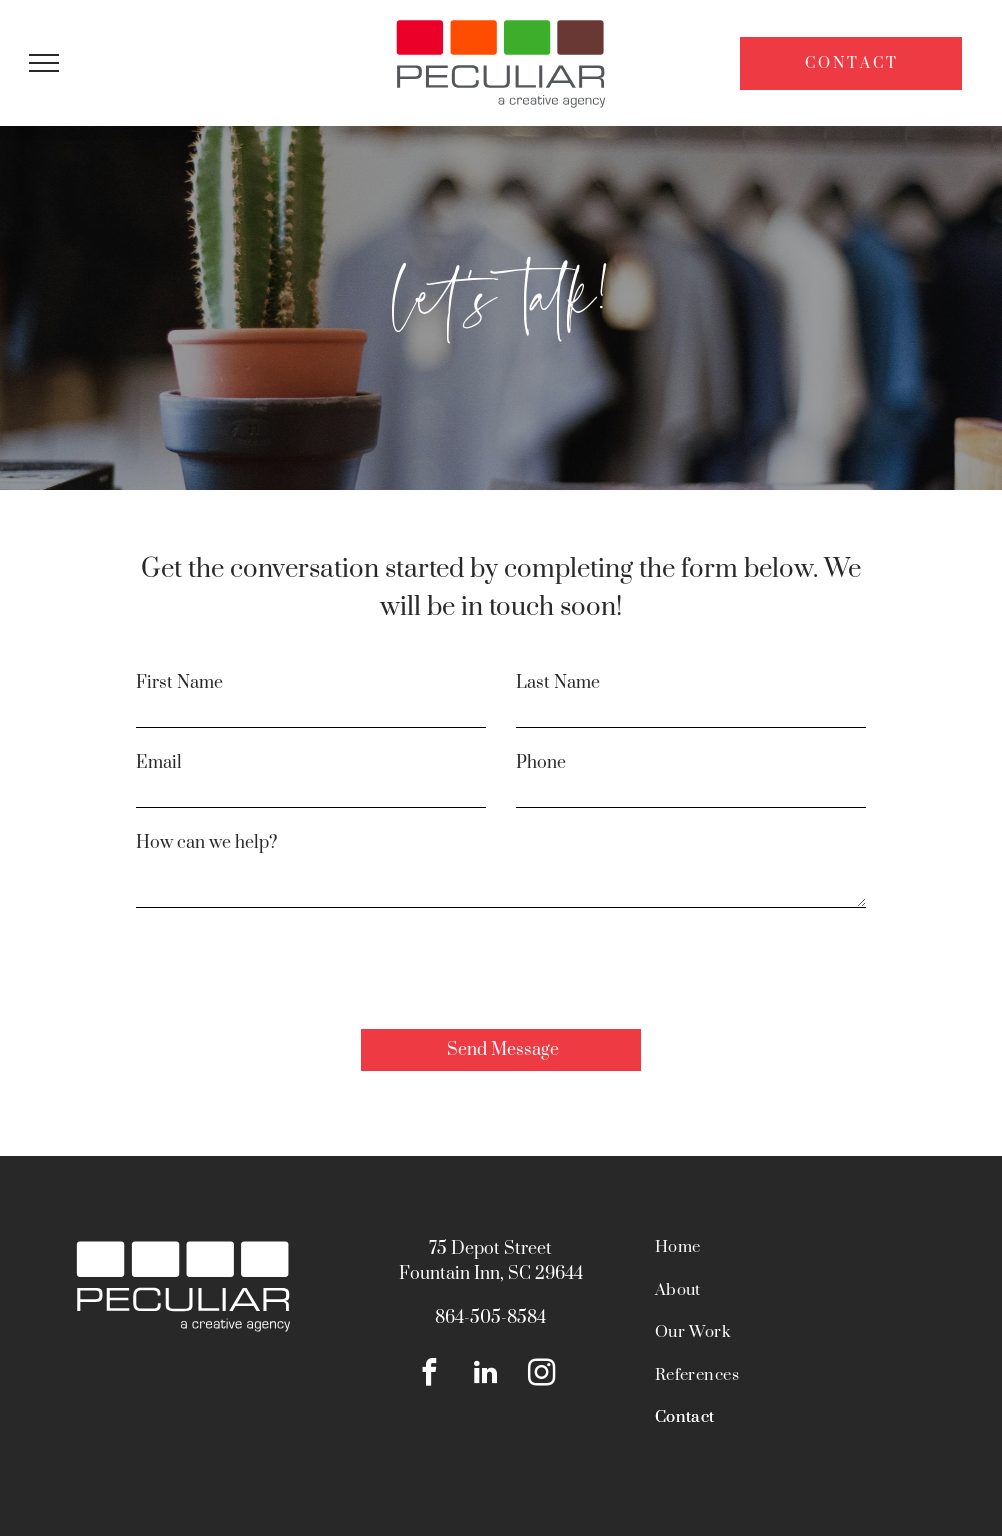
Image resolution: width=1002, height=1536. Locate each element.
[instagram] (541, 1375)
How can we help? (206, 843)
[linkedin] (485, 1375)
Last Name (558, 683)
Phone (541, 763)
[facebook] (429, 1375)
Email (159, 763)
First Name (179, 683)
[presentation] (288, 970)
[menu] (44, 63)
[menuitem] (791, 1257)
